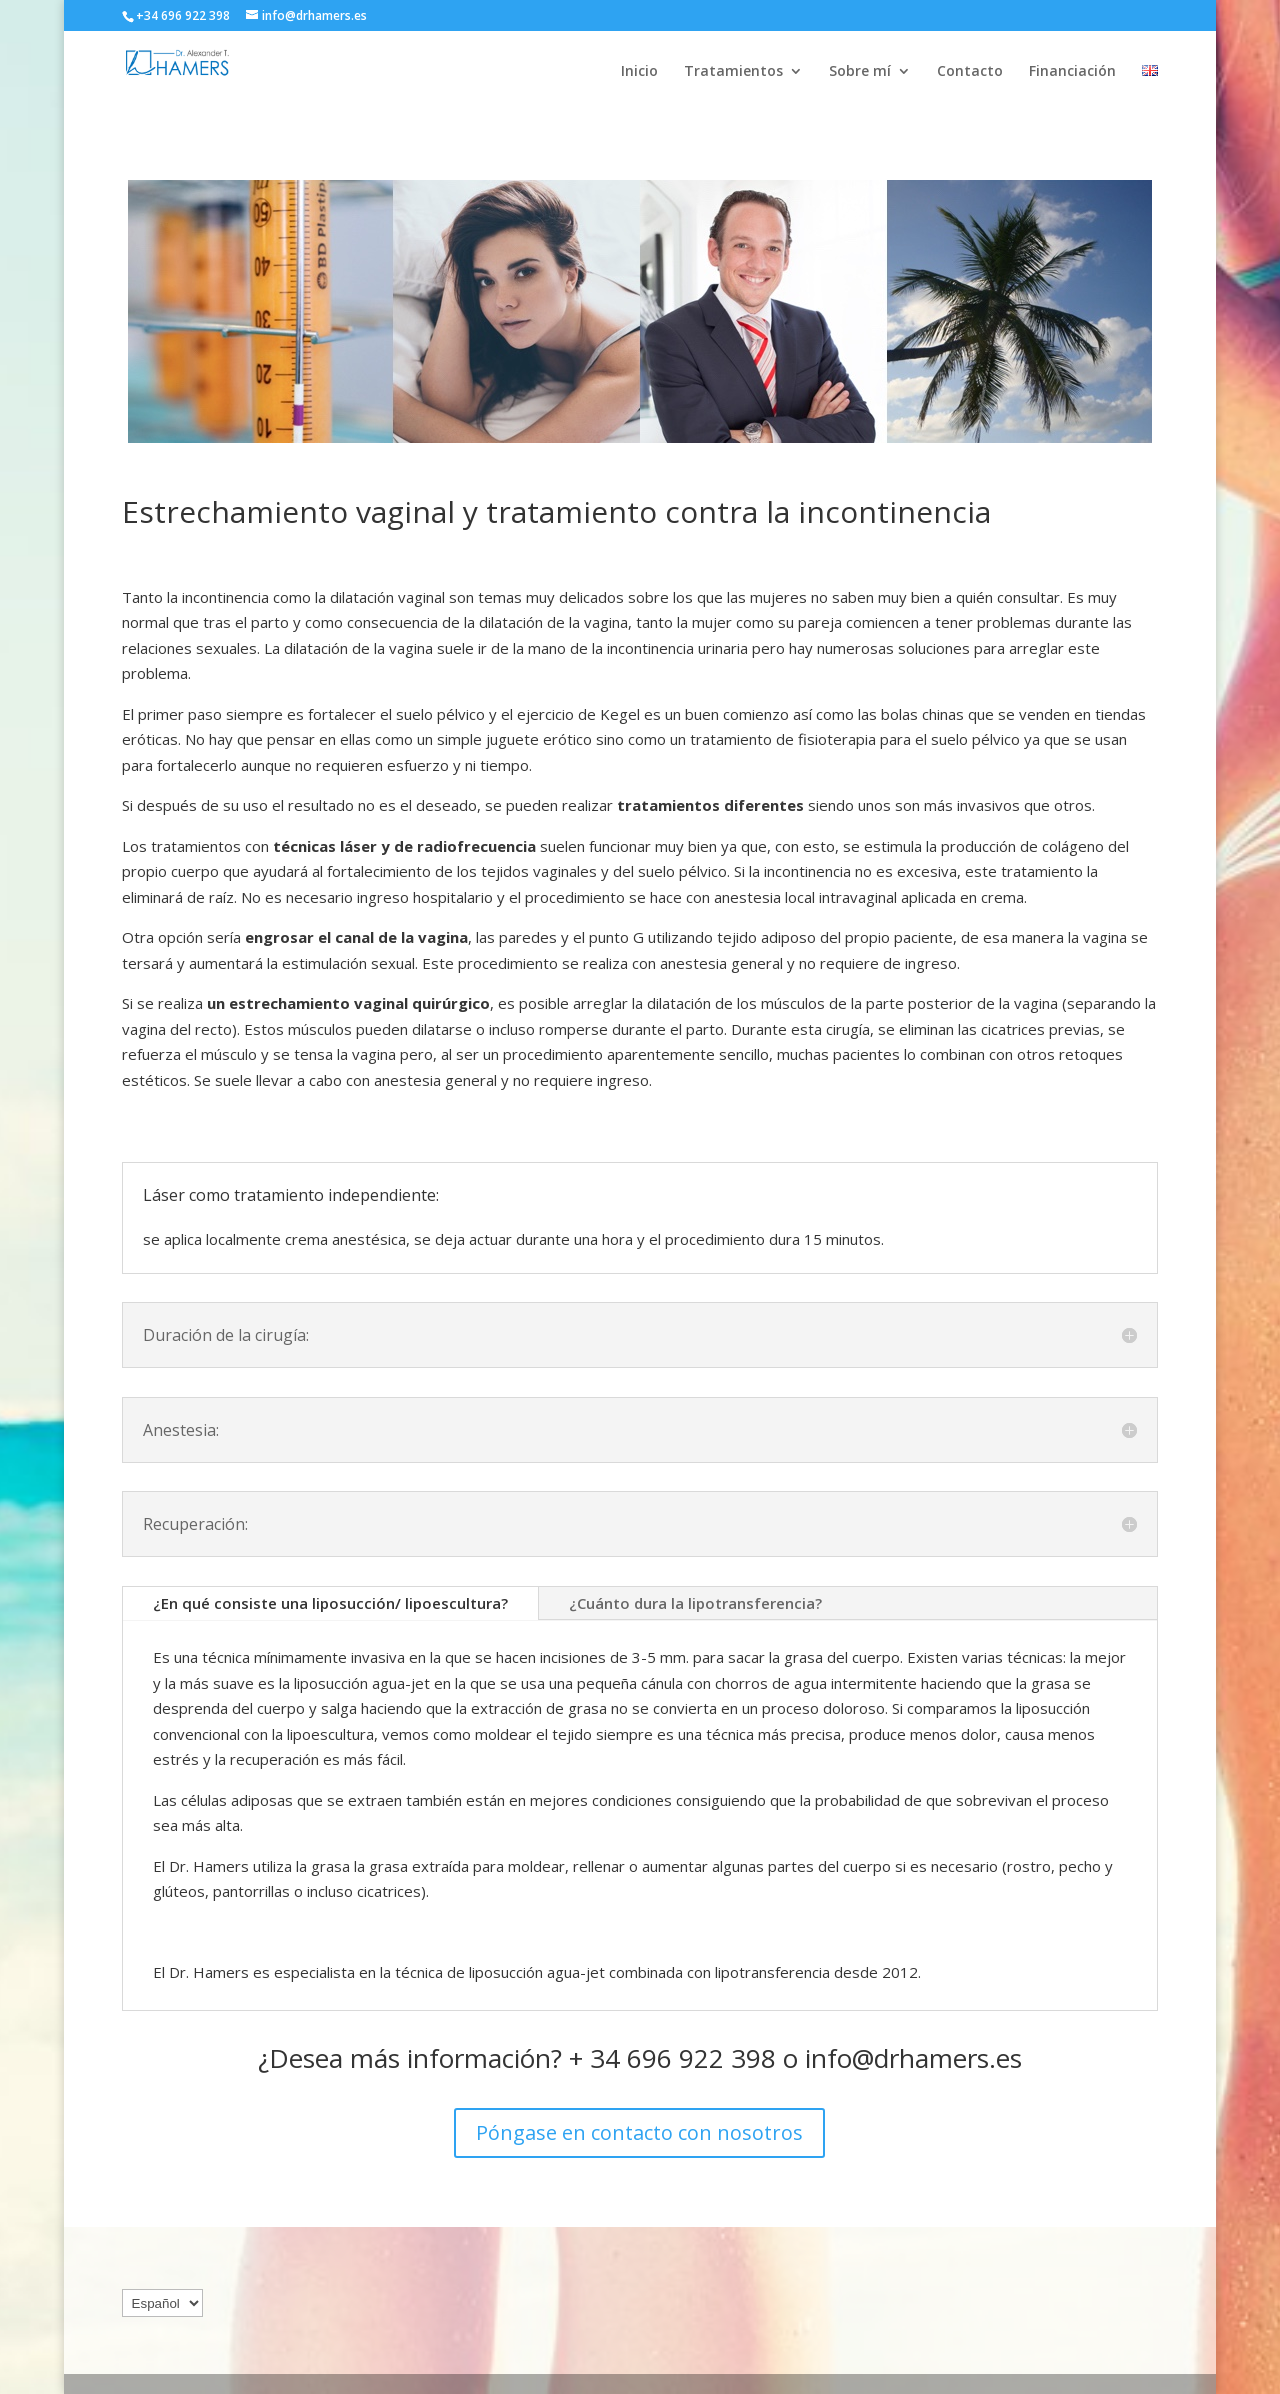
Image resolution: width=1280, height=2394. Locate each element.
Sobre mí (860, 72)
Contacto (970, 72)
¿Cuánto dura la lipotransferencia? (695, 1603)
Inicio (639, 72)
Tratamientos (733, 72)
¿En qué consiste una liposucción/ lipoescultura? (330, 1603)
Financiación (1072, 72)
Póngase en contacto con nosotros (639, 2132)
